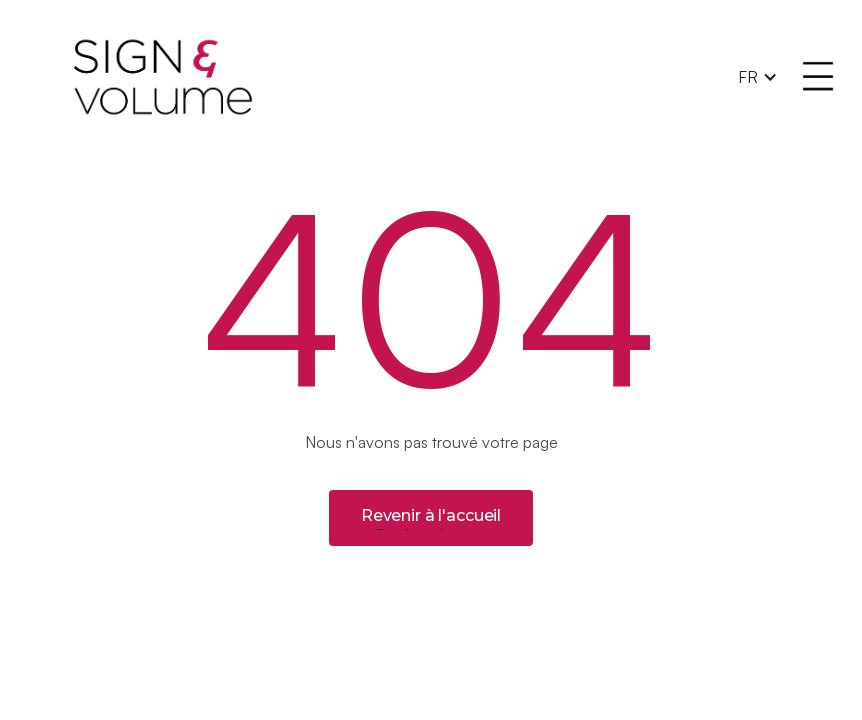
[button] (758, 77)
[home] (391, 77)
